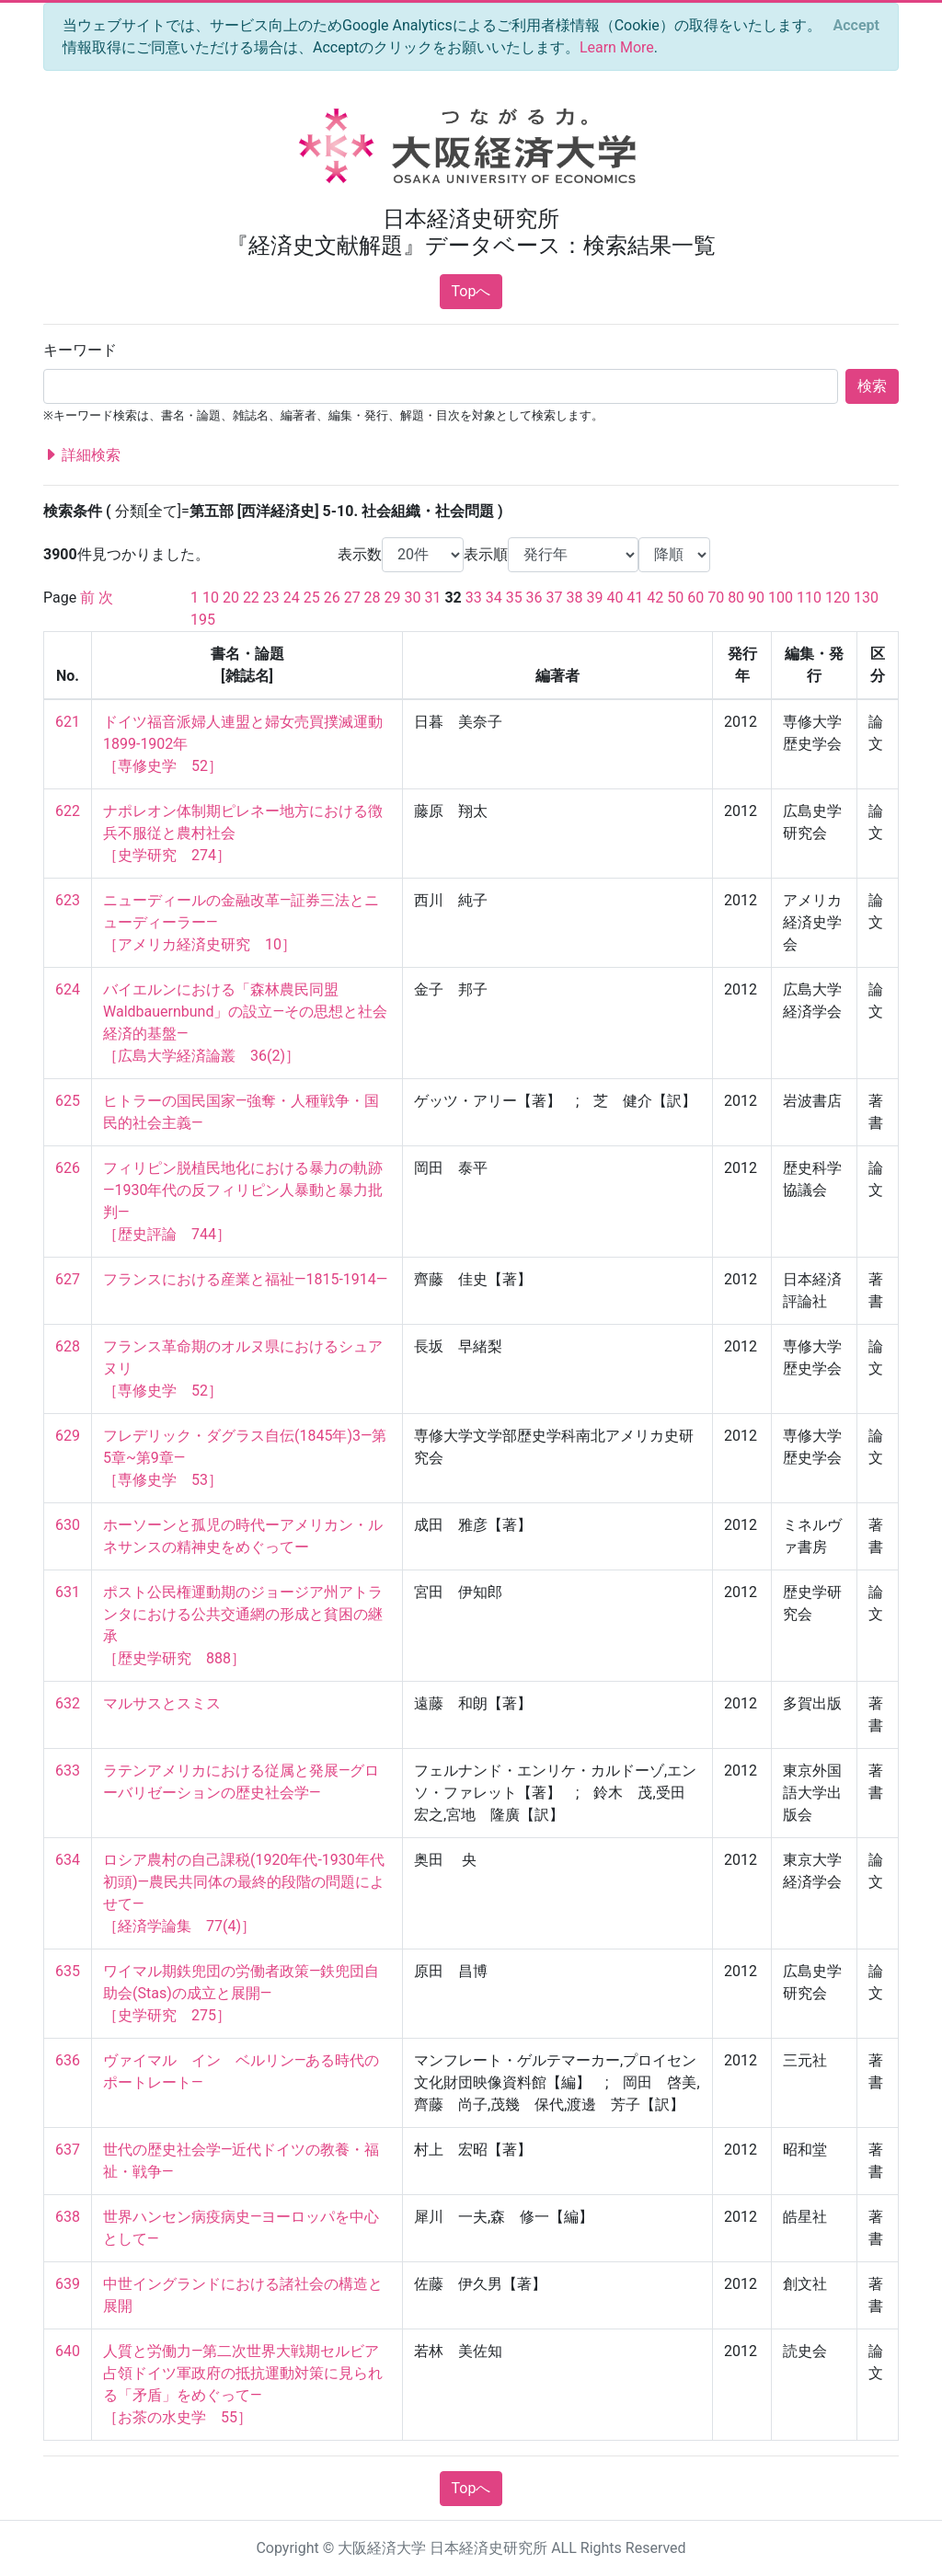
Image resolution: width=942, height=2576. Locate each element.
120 (837, 597)
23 (271, 597)
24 (291, 597)
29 (393, 597)
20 (231, 597)
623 (67, 900)
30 (413, 597)
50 (675, 597)
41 (634, 597)
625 (67, 1101)
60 (695, 597)
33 (473, 597)
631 (67, 1592)
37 (554, 597)
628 (67, 1346)
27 (352, 597)
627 (67, 1279)
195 (202, 619)
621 (67, 721)
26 (332, 597)
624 (67, 989)
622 (67, 811)
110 (809, 597)
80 (736, 597)
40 (614, 597)
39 (594, 597)
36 (534, 597)
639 (67, 2284)
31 (432, 597)
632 (67, 1703)
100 (780, 597)
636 (67, 2060)
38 (575, 597)
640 (67, 2351)
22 (251, 597)
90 (756, 597)
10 (210, 597)
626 (67, 1168)
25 (312, 597)
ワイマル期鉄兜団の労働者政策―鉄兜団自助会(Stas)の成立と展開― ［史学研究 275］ (241, 1993)
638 (67, 2216)
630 (67, 1525)
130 (866, 597)
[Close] (856, 26)
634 (67, 1860)
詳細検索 (82, 455)
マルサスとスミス (162, 1703)
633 (67, 1770)
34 (494, 597)
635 (67, 1971)
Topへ (471, 291)
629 (67, 1435)
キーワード (80, 350)
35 (514, 597)
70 (715, 597)
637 (67, 2149)
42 (655, 597)
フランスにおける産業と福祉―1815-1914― (245, 1279)
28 (372, 597)
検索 (872, 386)
